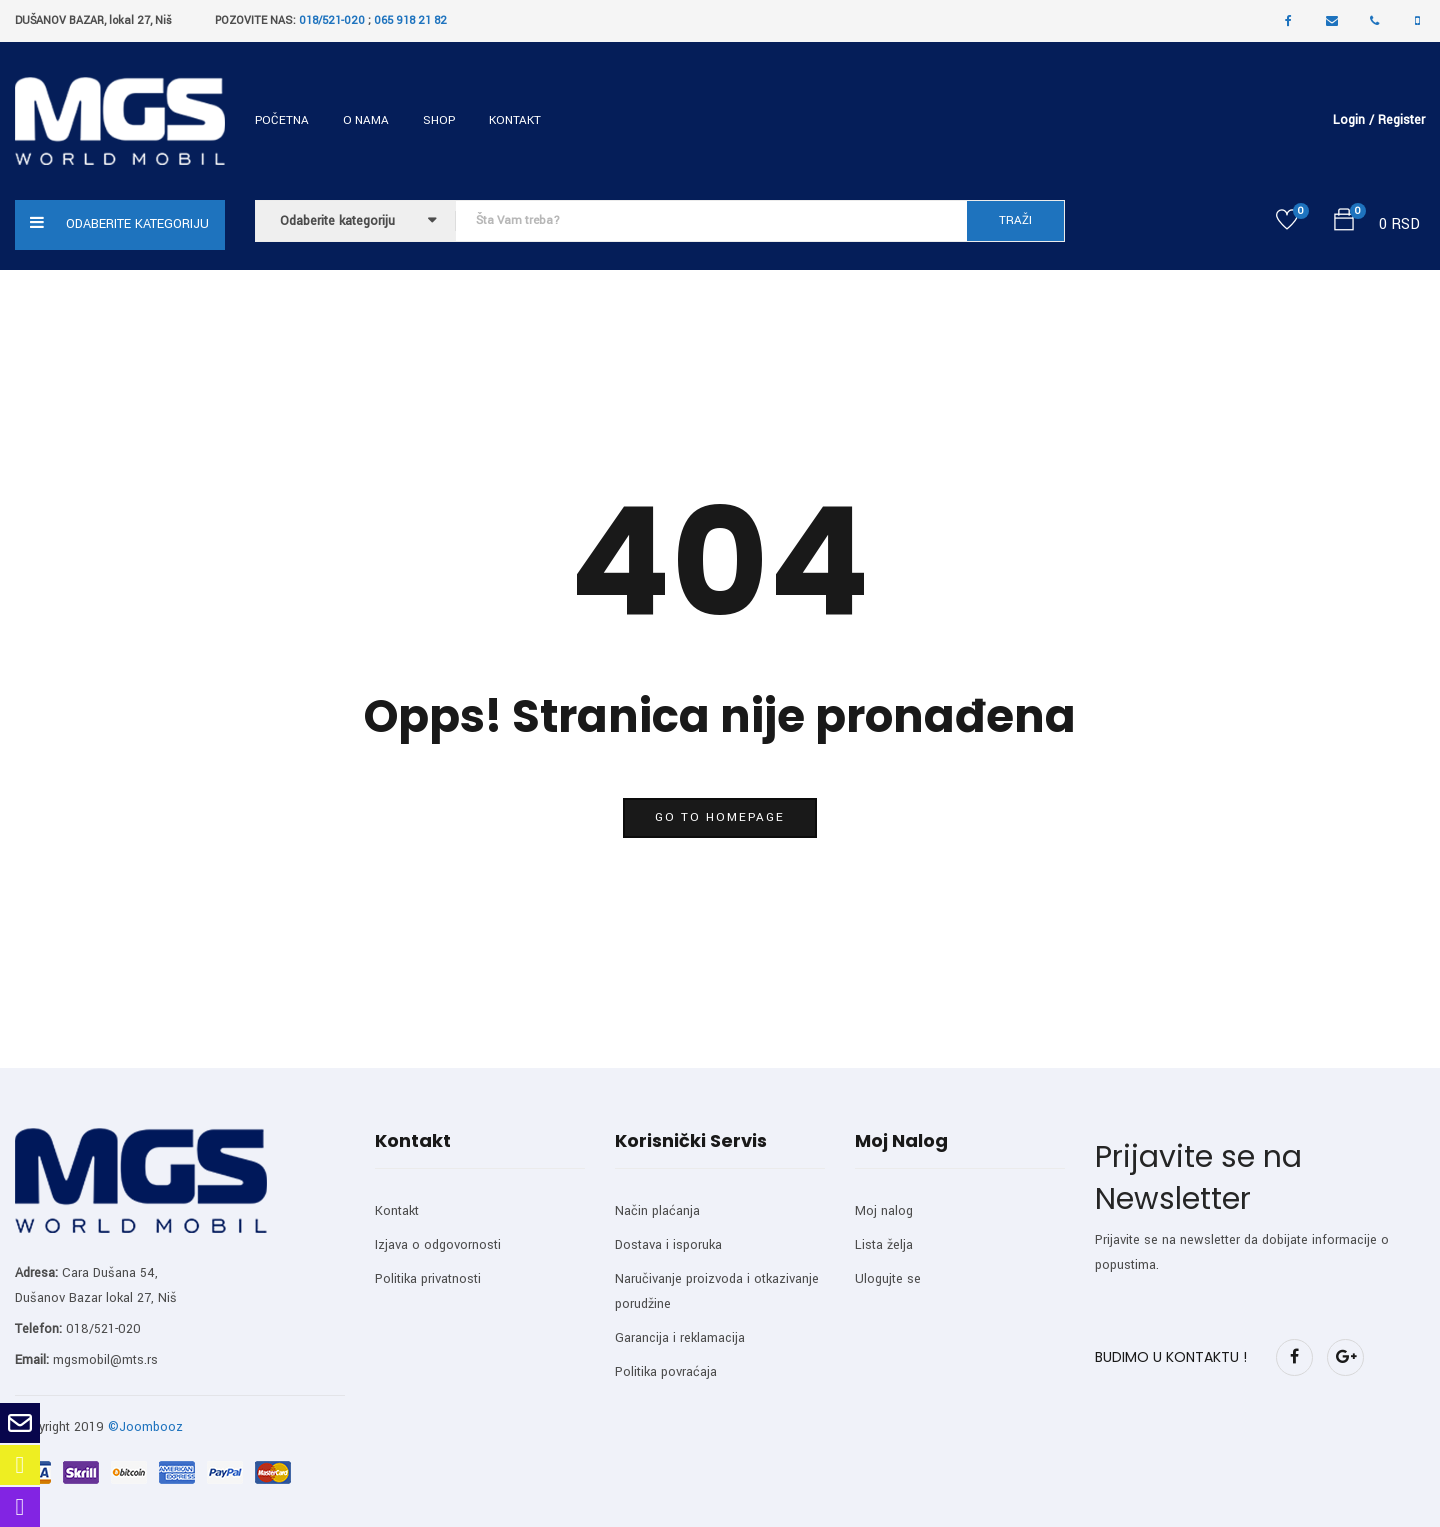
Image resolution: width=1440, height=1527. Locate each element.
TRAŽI (1015, 220)
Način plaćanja (657, 1211)
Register (1401, 120)
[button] (1344, 223)
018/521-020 (332, 20)
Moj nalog (884, 1211)
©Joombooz (145, 1427)
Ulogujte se (888, 1279)
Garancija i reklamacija (680, 1338)
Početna (282, 120)
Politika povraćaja (666, 1372)
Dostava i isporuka (668, 1245)
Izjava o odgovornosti (438, 1245)
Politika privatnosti (428, 1279)
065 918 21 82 (410, 20)
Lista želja (884, 1245)
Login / (1353, 120)
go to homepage (720, 817)
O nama (366, 120)
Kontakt (515, 120)
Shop (439, 120)
